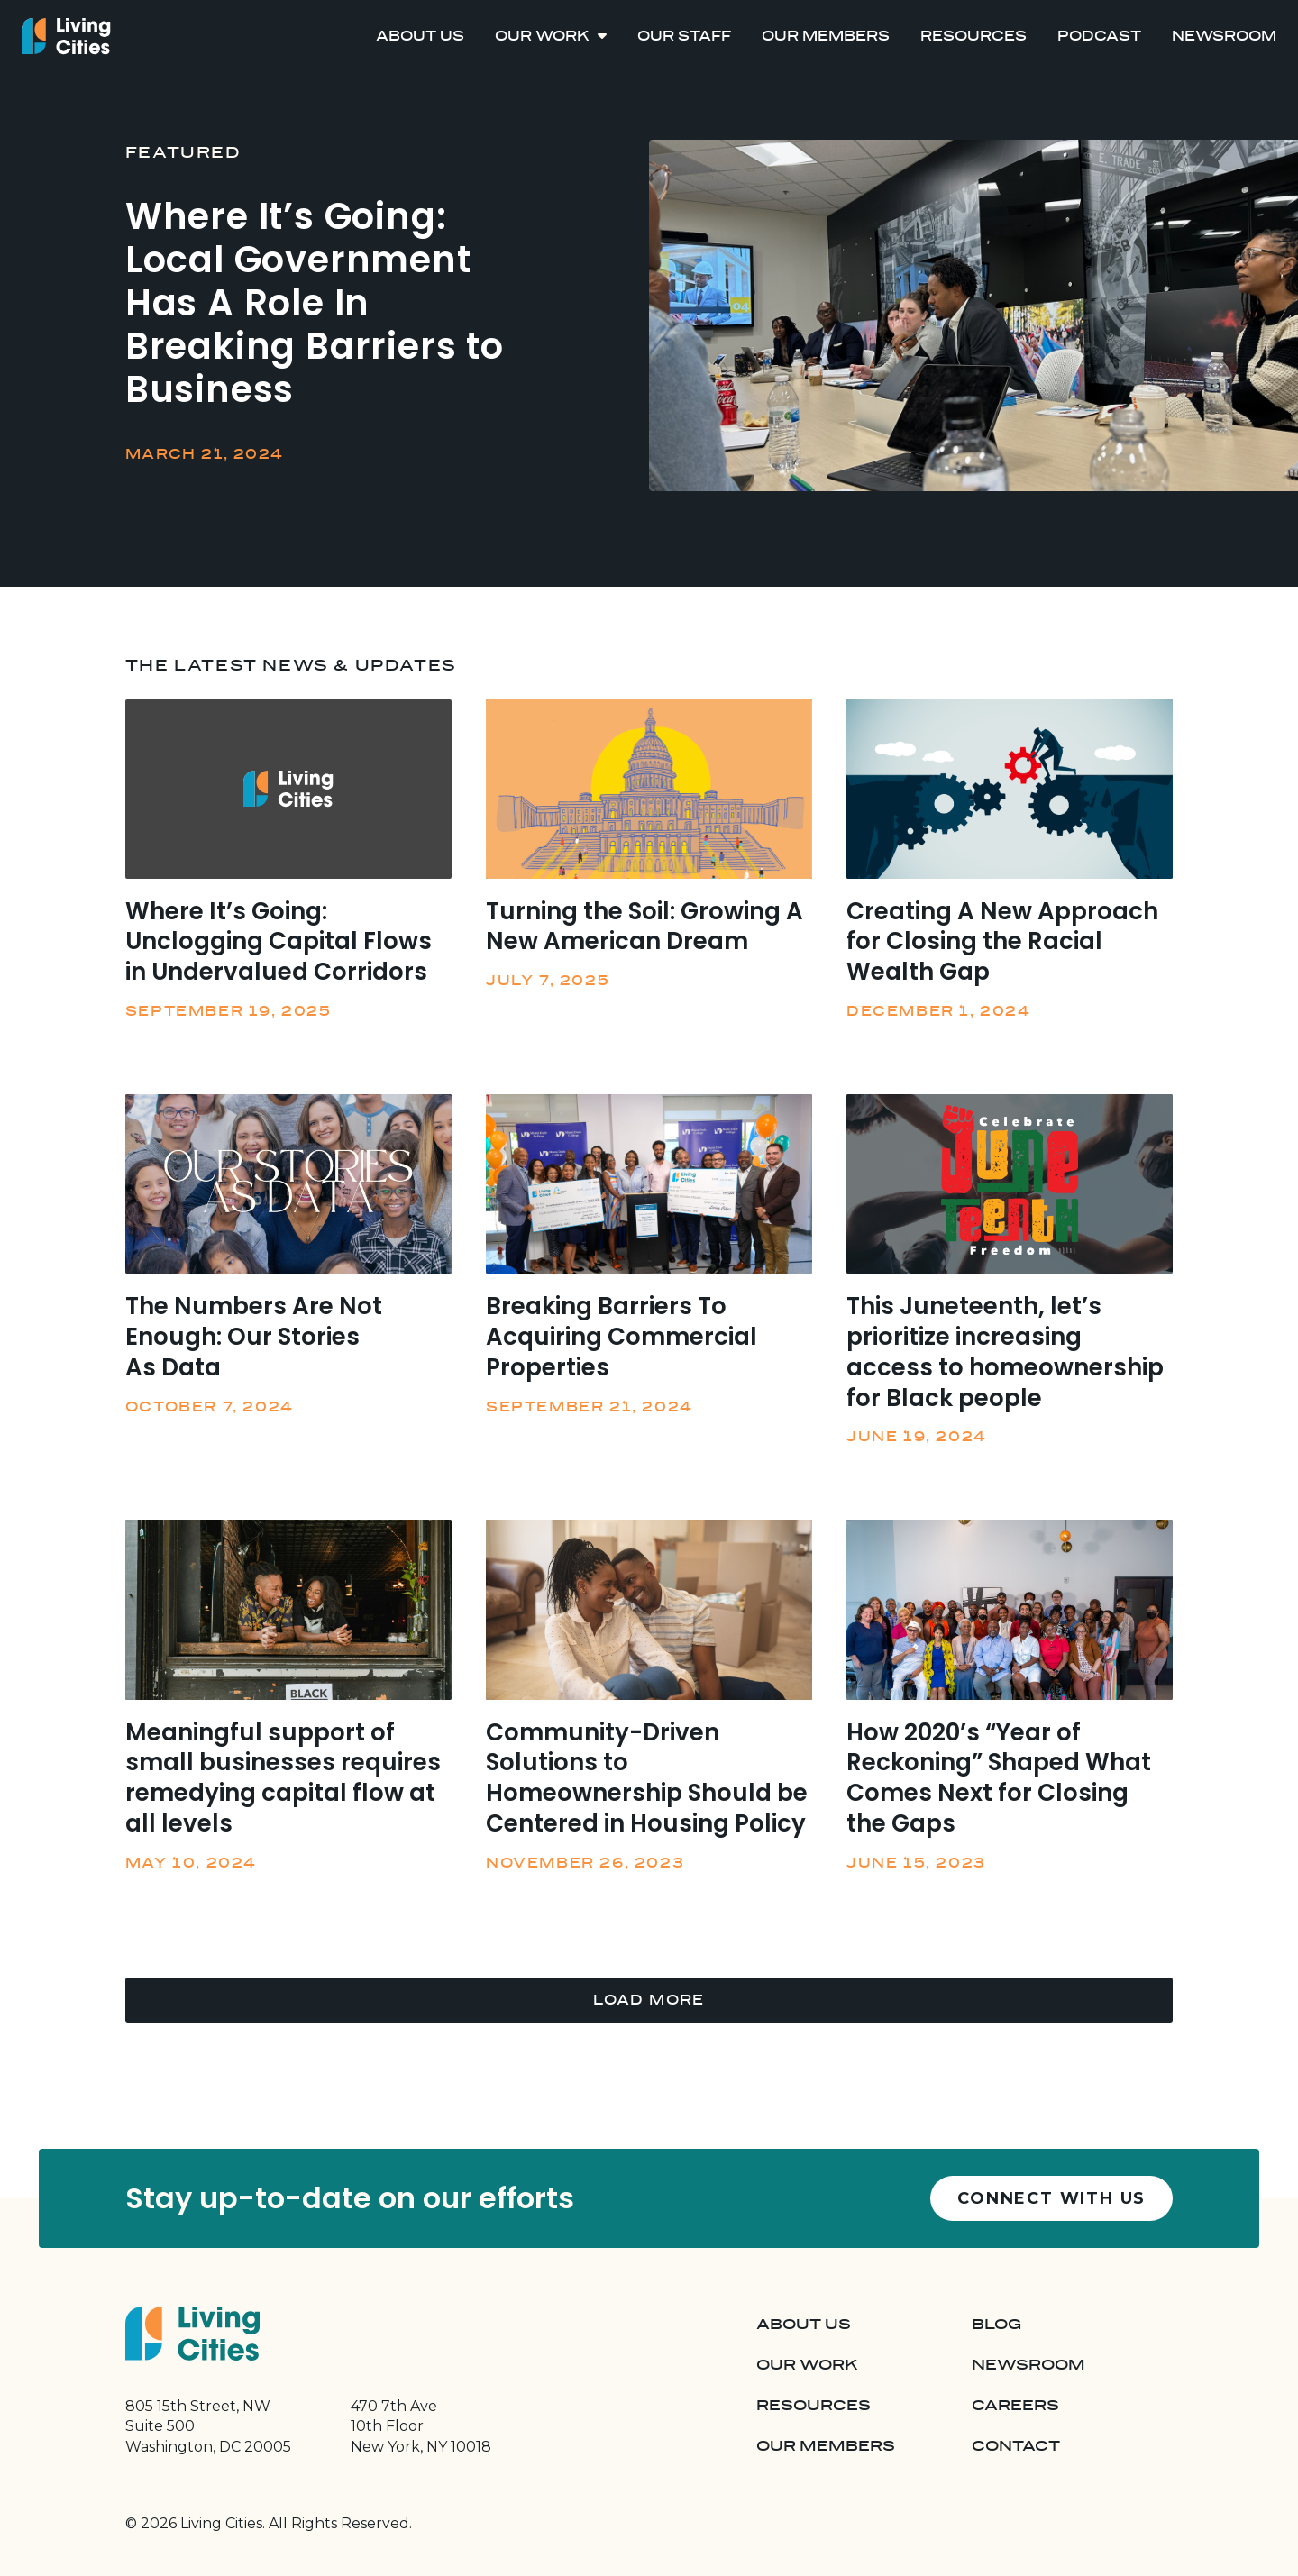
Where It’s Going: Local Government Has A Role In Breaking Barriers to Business (314, 303)
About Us (420, 36)
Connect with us (1051, 2198)
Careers (1015, 2406)
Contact (1016, 2446)
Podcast (1099, 36)
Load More (649, 2000)
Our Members (826, 36)
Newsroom (1224, 36)
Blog (996, 2325)
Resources (973, 36)
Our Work (542, 36)
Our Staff (684, 36)
